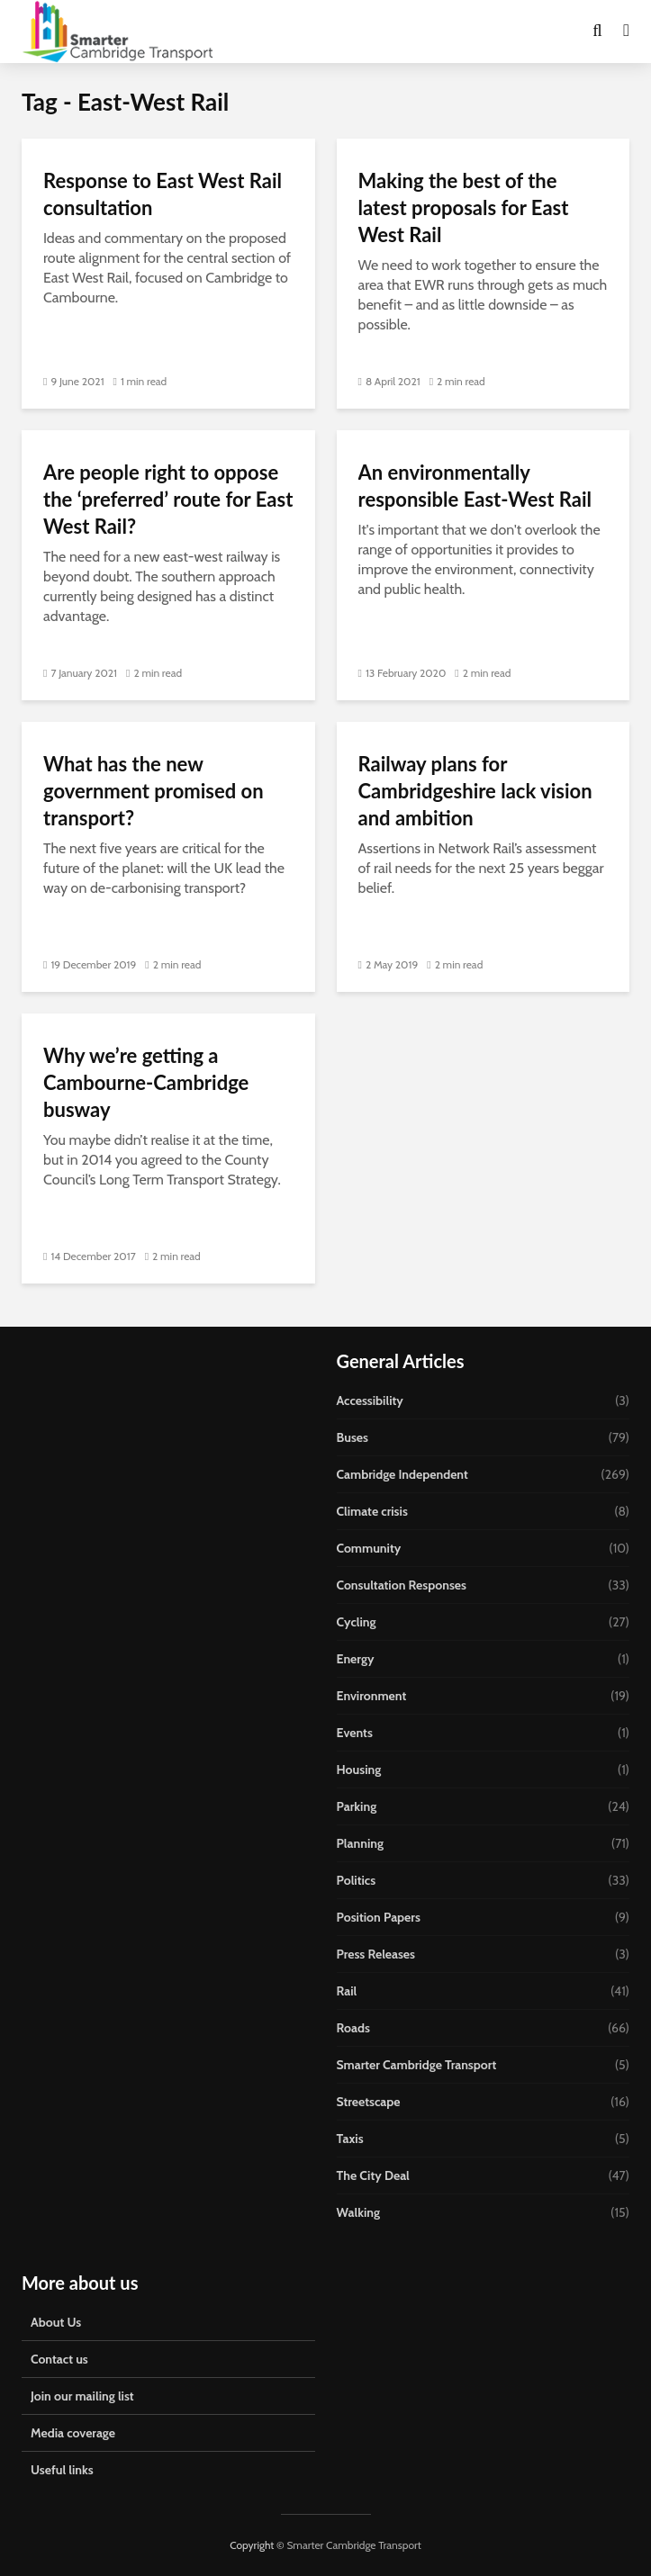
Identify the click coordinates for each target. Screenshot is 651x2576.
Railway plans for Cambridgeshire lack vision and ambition (475, 791)
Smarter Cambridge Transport (417, 2065)
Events (355, 1733)
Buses (352, 1437)
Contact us (59, 2359)
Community (369, 1548)
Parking (357, 1806)
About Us (56, 2322)
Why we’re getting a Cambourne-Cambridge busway (146, 1082)
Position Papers (378, 1917)
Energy (356, 1659)
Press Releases (376, 1954)
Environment (372, 1696)
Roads (353, 2028)
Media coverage (73, 2433)
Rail (347, 1991)
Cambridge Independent (402, 1474)
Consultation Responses (401, 1585)
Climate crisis (372, 1511)
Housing (359, 1769)
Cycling (356, 1622)
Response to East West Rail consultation (162, 194)
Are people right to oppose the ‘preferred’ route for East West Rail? (168, 499)
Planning (360, 1843)
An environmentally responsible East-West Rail (475, 485)
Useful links (62, 2470)
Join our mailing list (82, 2396)
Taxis (350, 2138)
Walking (359, 2212)
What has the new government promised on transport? (153, 791)
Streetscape (369, 2102)
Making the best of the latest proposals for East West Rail (463, 207)
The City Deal (373, 2175)
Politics (356, 1880)
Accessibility (370, 1400)
